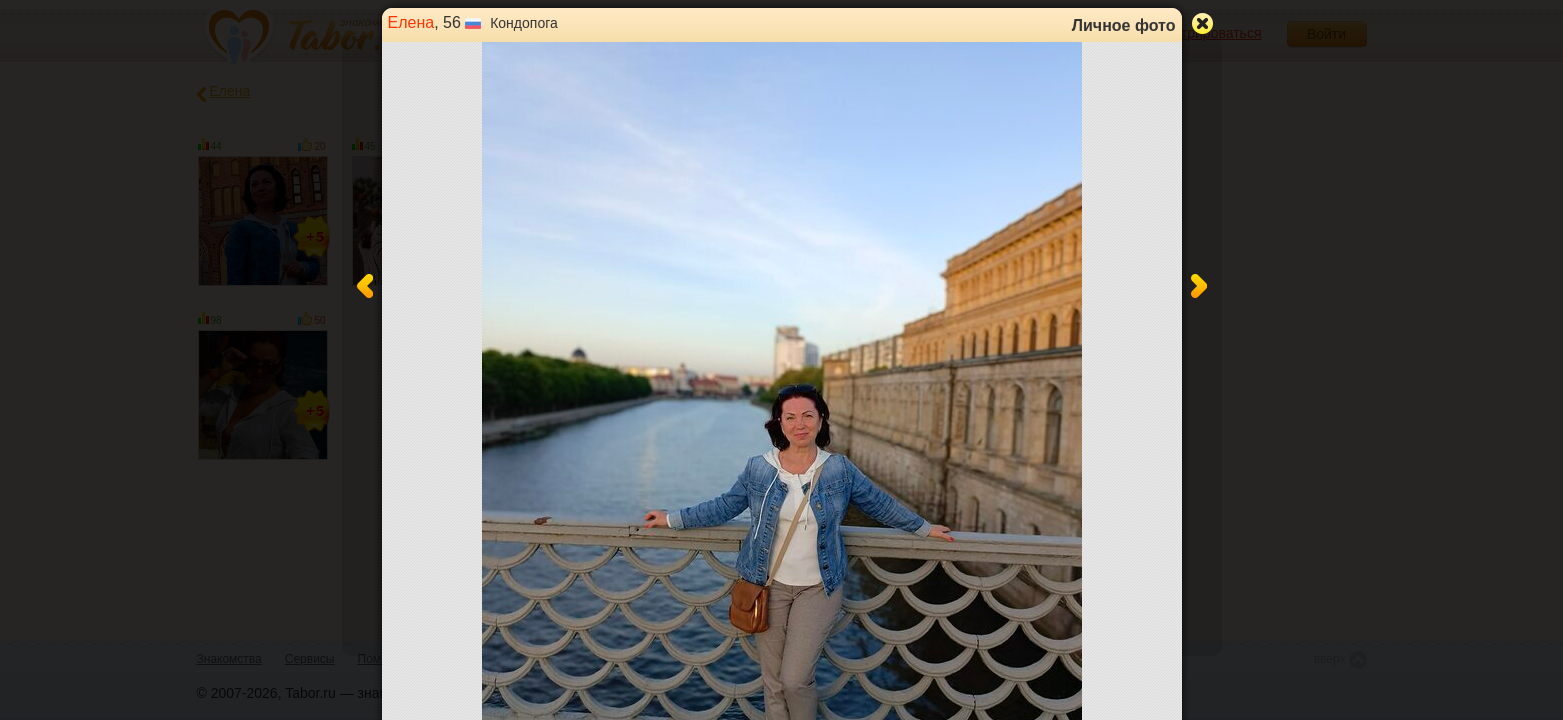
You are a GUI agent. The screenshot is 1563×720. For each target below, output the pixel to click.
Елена (411, 22)
